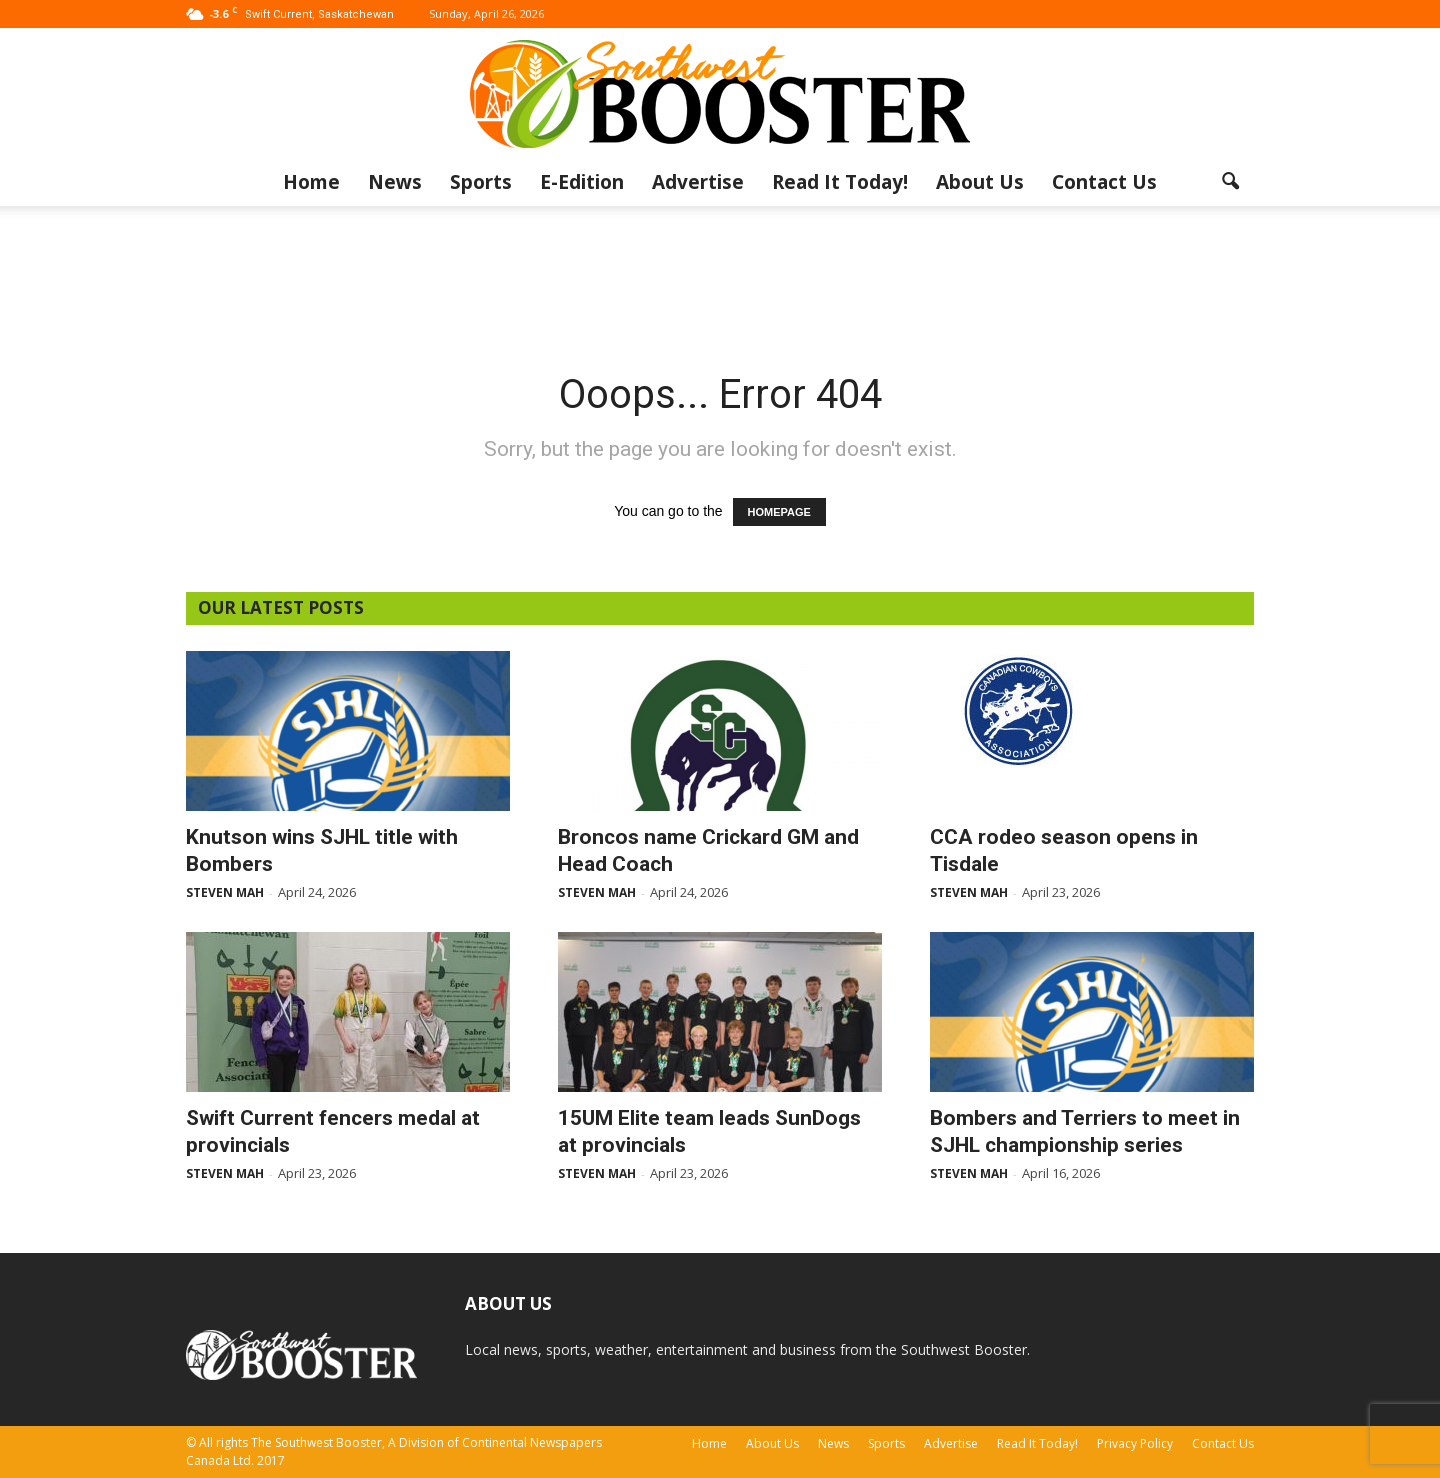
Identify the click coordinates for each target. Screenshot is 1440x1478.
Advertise (698, 182)
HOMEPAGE (779, 512)
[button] (1230, 182)
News (395, 182)
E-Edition (582, 182)
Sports (481, 182)
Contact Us (1104, 182)
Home (311, 182)
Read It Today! (840, 182)
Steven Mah (225, 892)
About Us (980, 182)
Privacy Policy (1135, 1443)
